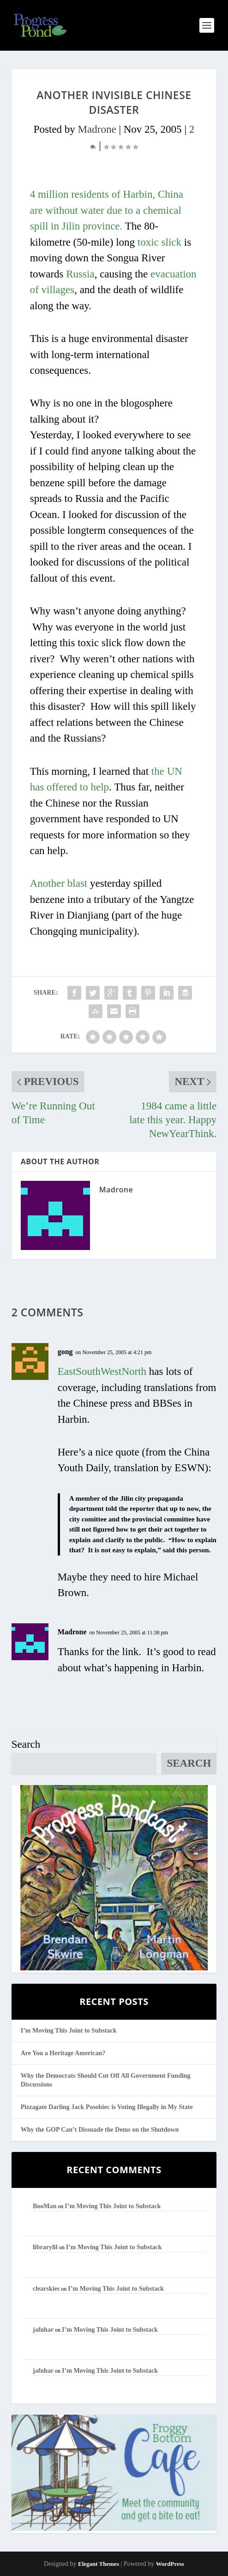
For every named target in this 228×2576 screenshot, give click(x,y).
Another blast (59, 883)
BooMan (44, 2206)
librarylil (45, 2247)
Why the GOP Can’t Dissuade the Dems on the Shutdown (100, 2129)
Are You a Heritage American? (63, 2053)
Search (26, 1744)
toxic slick (159, 242)
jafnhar (43, 2329)
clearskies (46, 2288)
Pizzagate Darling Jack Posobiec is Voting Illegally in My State (107, 2107)
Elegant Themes (98, 2563)
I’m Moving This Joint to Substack (69, 2030)
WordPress (170, 2563)
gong (65, 1352)
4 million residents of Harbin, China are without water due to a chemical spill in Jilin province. (106, 210)
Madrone (97, 129)
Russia (80, 274)
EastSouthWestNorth (102, 1371)
